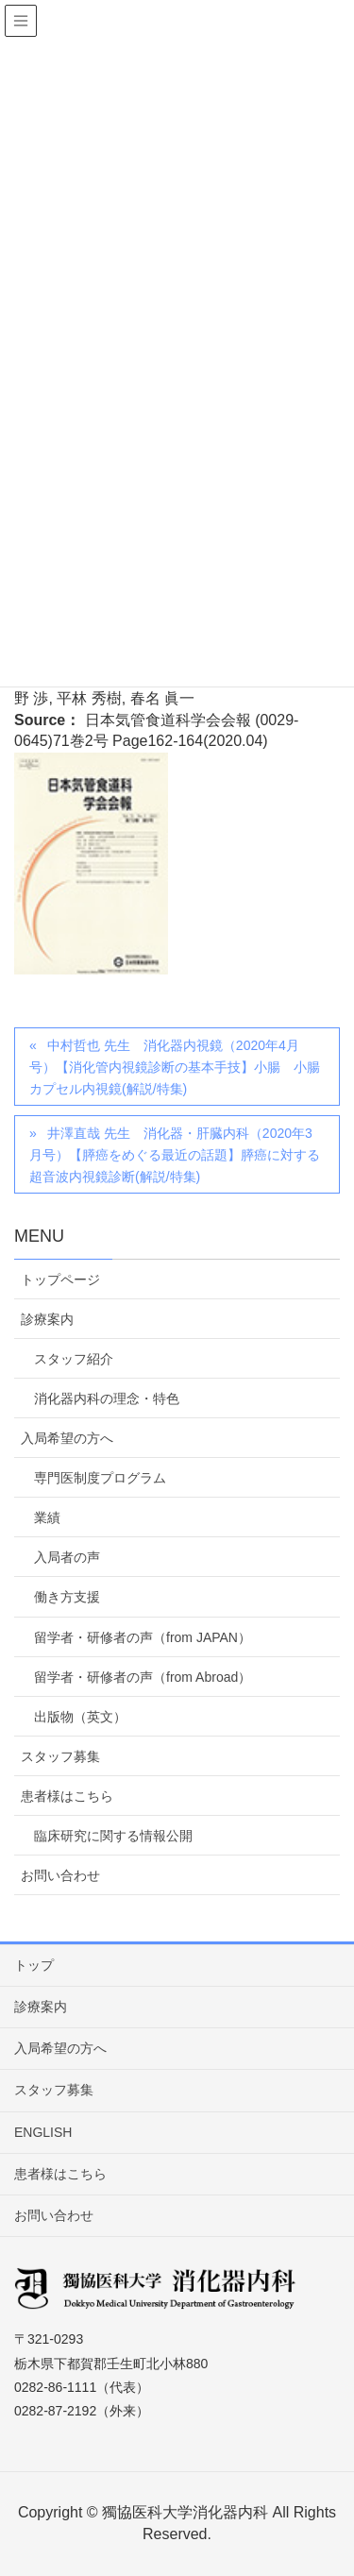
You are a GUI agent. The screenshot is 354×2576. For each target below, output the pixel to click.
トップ (34, 1965)
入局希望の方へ (67, 1438)
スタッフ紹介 (73, 1358)
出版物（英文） (80, 1716)
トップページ (60, 1279)
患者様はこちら (67, 1796)
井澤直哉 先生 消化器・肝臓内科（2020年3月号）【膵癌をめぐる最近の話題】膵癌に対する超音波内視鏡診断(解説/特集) (174, 1155)
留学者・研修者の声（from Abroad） (142, 1677)
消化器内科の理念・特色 (106, 1398)
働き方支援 (67, 1596)
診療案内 (47, 1319)
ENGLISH (43, 2132)
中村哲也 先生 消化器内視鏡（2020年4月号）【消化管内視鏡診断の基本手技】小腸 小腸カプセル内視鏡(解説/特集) (174, 1067)
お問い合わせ (60, 1875)
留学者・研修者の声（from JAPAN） (142, 1637)
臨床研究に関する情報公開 (113, 1835)
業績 (47, 1517)
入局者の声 (67, 1557)
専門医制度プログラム (100, 1477)
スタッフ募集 (60, 1756)
